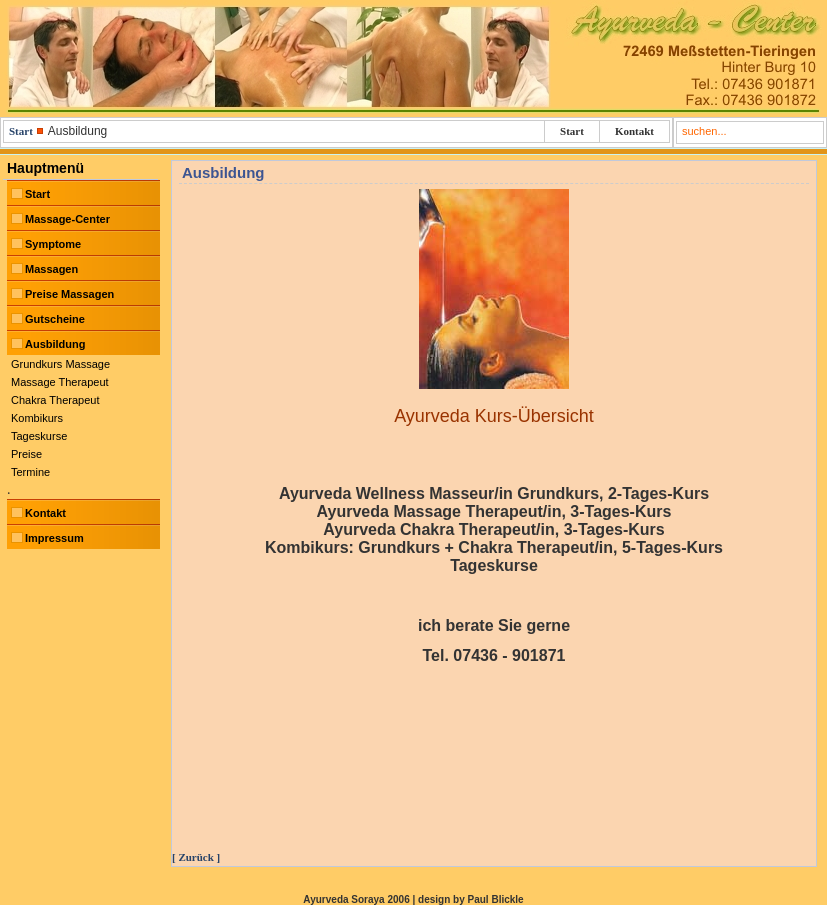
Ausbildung (55, 344)
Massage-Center (67, 219)
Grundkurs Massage (60, 364)
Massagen (51, 269)
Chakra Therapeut (55, 400)
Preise (26, 454)
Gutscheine (55, 319)
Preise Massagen (69, 294)
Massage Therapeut (60, 382)
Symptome (53, 244)
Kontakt (634, 131)
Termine (30, 472)
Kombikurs (37, 418)
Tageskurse (39, 436)
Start (21, 131)
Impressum (54, 538)
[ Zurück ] (196, 857)
